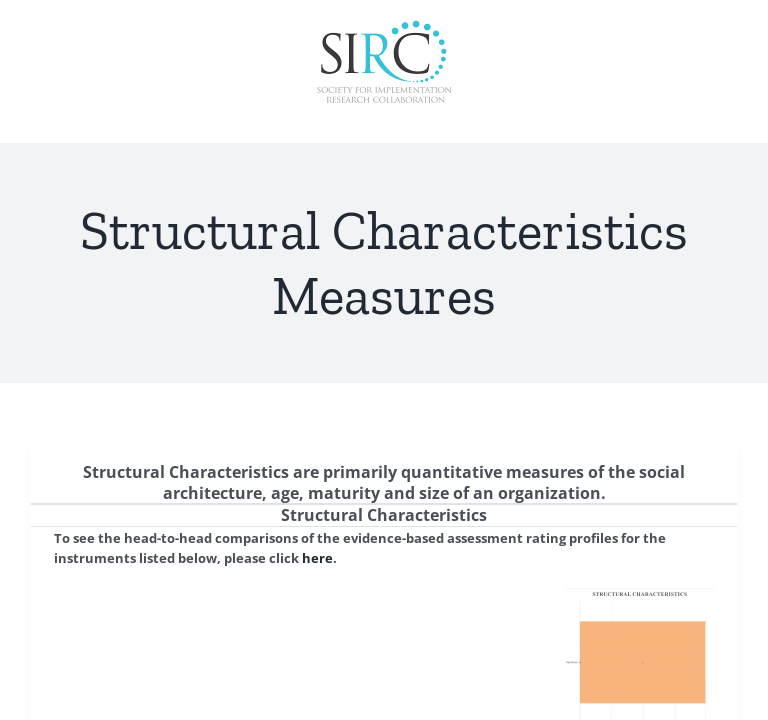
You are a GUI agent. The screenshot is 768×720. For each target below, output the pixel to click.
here (317, 558)
